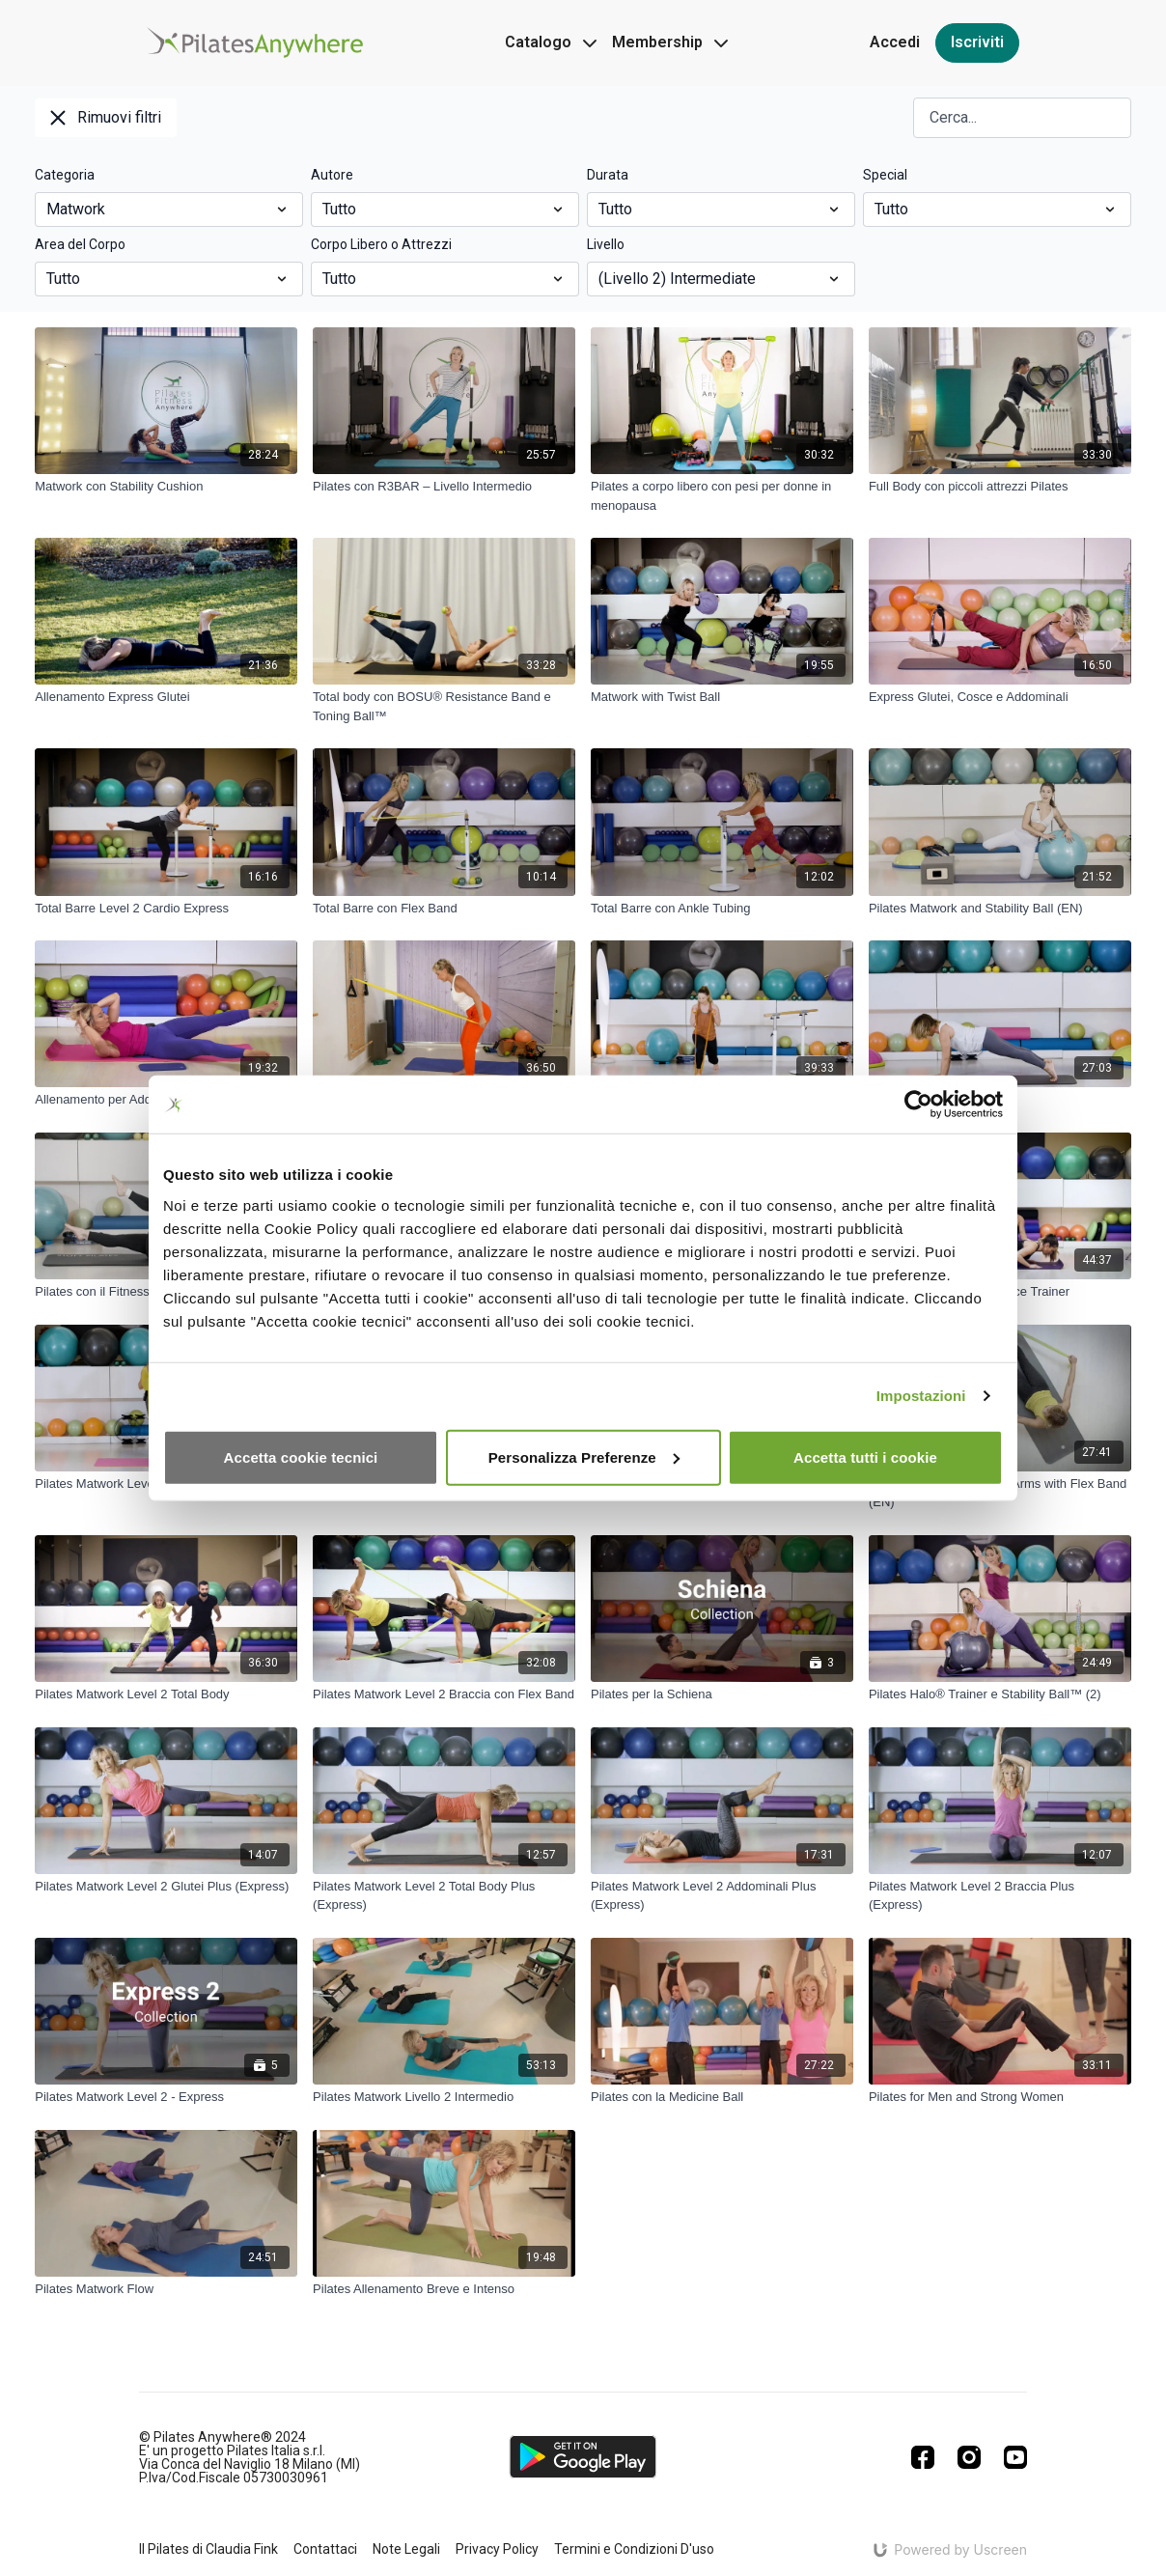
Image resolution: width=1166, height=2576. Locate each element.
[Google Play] (583, 2456)
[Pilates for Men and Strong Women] (1000, 2097)
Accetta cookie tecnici (301, 1456)
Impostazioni (921, 1395)
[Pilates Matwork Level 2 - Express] (166, 2097)
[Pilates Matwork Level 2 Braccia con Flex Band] (444, 1694)
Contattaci (325, 2549)
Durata (607, 174)
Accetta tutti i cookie (865, 1456)
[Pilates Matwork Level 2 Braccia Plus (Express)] (1000, 1896)
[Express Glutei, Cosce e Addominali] (1000, 697)
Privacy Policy (497, 2549)
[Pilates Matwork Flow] (166, 2289)
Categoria (65, 174)
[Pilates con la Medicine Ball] (722, 2097)
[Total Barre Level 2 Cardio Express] (166, 908)
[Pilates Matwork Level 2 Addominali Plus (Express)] (722, 1896)
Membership (670, 42)
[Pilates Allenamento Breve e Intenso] (444, 2289)
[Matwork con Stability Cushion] (166, 486)
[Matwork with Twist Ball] (722, 697)
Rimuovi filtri (105, 117)
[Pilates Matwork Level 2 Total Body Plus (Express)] (444, 1896)
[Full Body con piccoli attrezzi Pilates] (1000, 486)
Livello (606, 244)
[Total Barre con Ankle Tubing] (722, 908)
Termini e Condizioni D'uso (634, 2549)
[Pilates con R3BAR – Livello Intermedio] (444, 486)
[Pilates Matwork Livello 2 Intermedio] (444, 2097)
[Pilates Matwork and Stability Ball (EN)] (1000, 908)
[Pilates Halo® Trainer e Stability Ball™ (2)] (1000, 1694)
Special (885, 174)
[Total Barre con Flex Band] (444, 908)
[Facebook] (922, 2457)
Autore (332, 174)
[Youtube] (1015, 2457)
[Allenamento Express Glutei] (166, 697)
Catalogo (551, 42)
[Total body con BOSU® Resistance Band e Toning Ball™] (444, 706)
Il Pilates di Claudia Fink (208, 2549)
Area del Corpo (80, 244)
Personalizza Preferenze (584, 1456)
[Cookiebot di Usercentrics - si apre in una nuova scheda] (918, 1104)
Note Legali (406, 2549)
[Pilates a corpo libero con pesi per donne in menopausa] (722, 496)
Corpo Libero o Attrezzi (381, 244)
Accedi (895, 42)
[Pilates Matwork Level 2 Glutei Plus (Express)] (166, 1886)
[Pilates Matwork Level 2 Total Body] (166, 1694)
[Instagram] (969, 2457)
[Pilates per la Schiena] (722, 1694)
